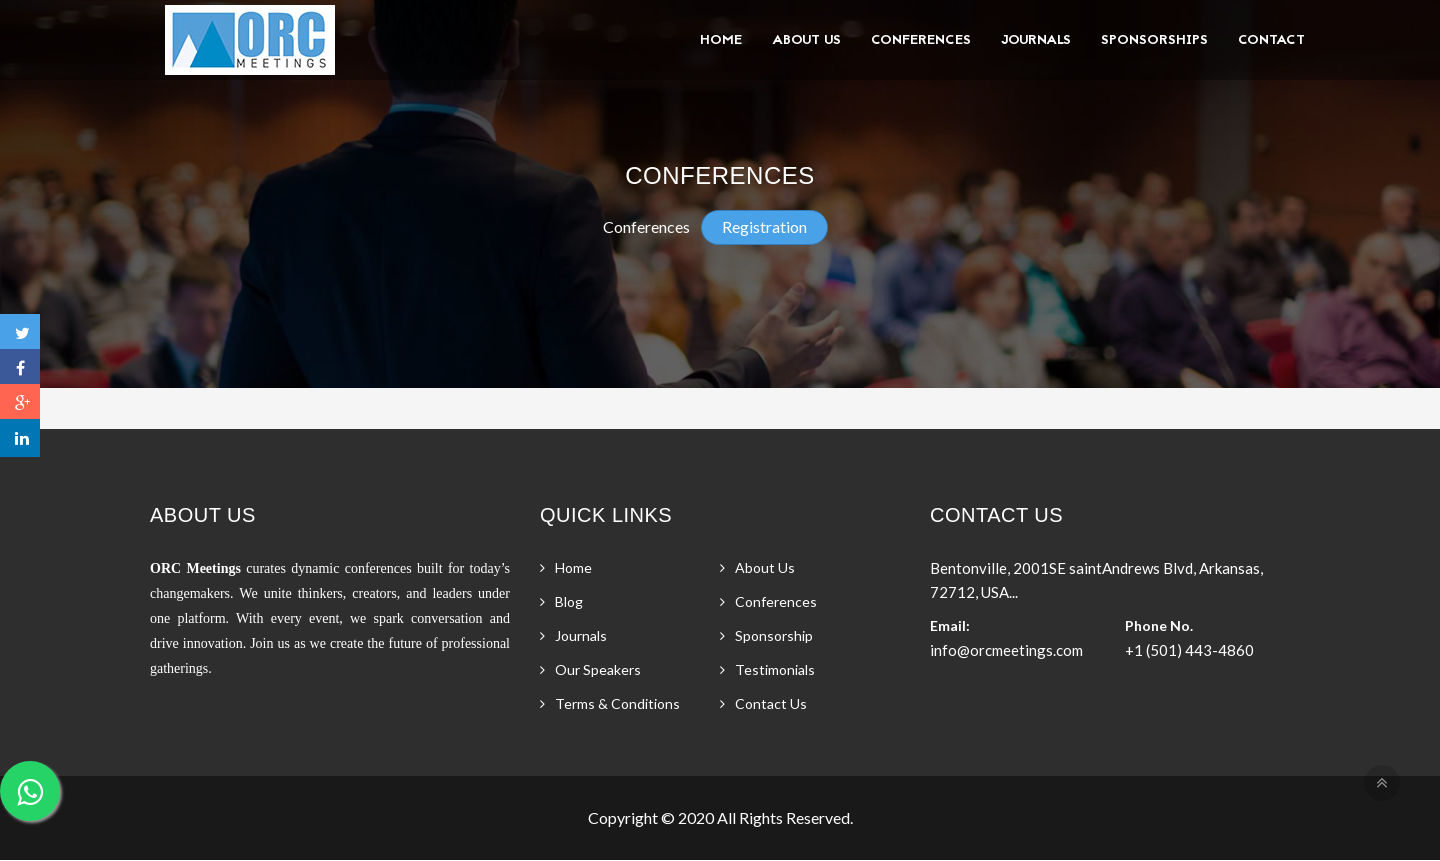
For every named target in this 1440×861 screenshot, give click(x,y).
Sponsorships (1154, 40)
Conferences (921, 40)
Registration (764, 226)
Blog (569, 601)
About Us (806, 40)
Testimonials (775, 669)
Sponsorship (774, 635)
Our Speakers (598, 669)
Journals (1036, 40)
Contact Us (771, 703)
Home (721, 40)
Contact (1271, 40)
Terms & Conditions (617, 703)
